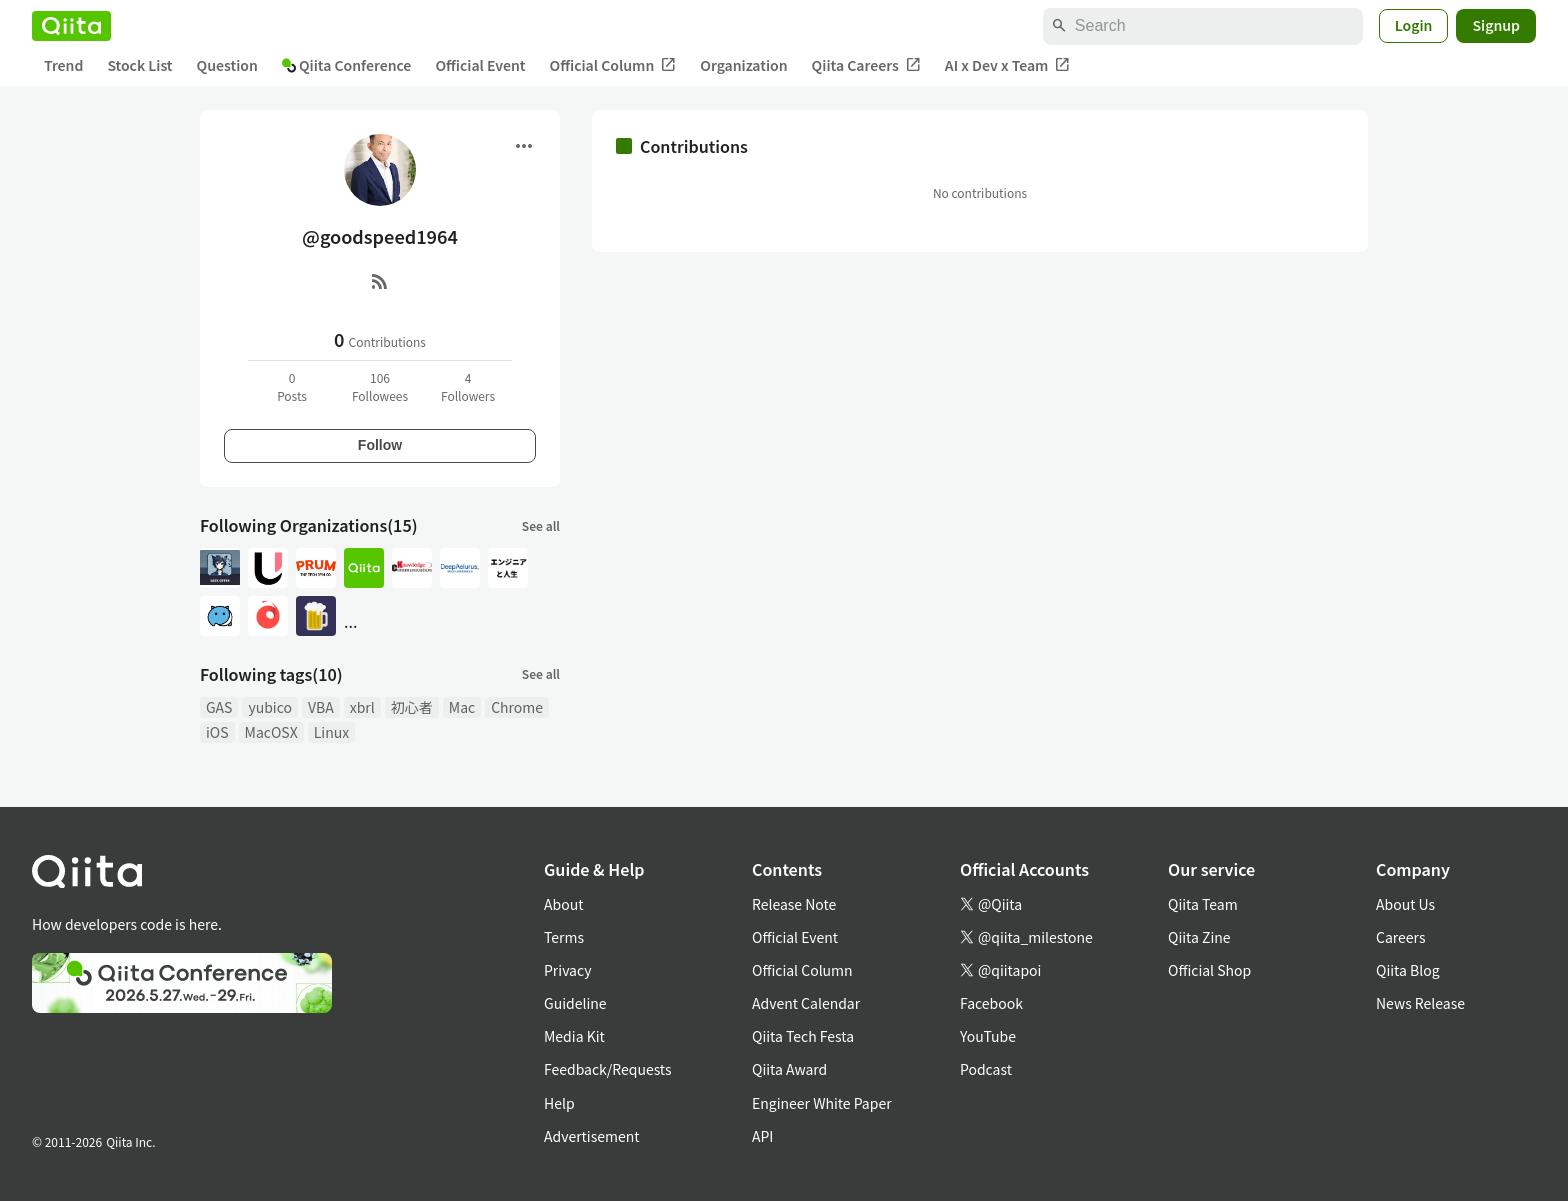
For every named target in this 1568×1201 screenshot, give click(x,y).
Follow (380, 445)
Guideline (575, 1003)
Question (227, 65)
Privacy (567, 970)
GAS (219, 707)
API (762, 1136)
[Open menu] (524, 146)
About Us (1405, 904)
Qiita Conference (347, 65)
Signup (1496, 25)
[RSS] (380, 281)
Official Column (613, 65)
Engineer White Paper (822, 1103)
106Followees (380, 386)
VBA (321, 707)
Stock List (139, 65)
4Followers (468, 386)
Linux (331, 732)
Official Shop (1209, 970)
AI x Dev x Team (1008, 65)
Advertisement (592, 1136)
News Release (1420, 1003)
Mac (462, 707)
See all (541, 525)
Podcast (986, 1069)
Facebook (991, 1003)
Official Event (480, 65)
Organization (743, 65)
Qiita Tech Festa (803, 1036)
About (563, 904)
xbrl (362, 707)
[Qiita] (71, 26)
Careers (1400, 937)
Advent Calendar (806, 1003)
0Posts (292, 386)
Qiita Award (789, 1069)
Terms (564, 937)
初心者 (412, 707)
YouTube (988, 1036)
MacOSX (271, 732)
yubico (270, 707)
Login (1414, 25)
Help (559, 1103)
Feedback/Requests (608, 1069)
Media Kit (574, 1036)
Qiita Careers (866, 65)
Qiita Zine (1199, 937)
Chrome (517, 707)
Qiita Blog (1408, 970)
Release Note (794, 904)
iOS (217, 732)
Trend (63, 65)
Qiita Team (1203, 904)
